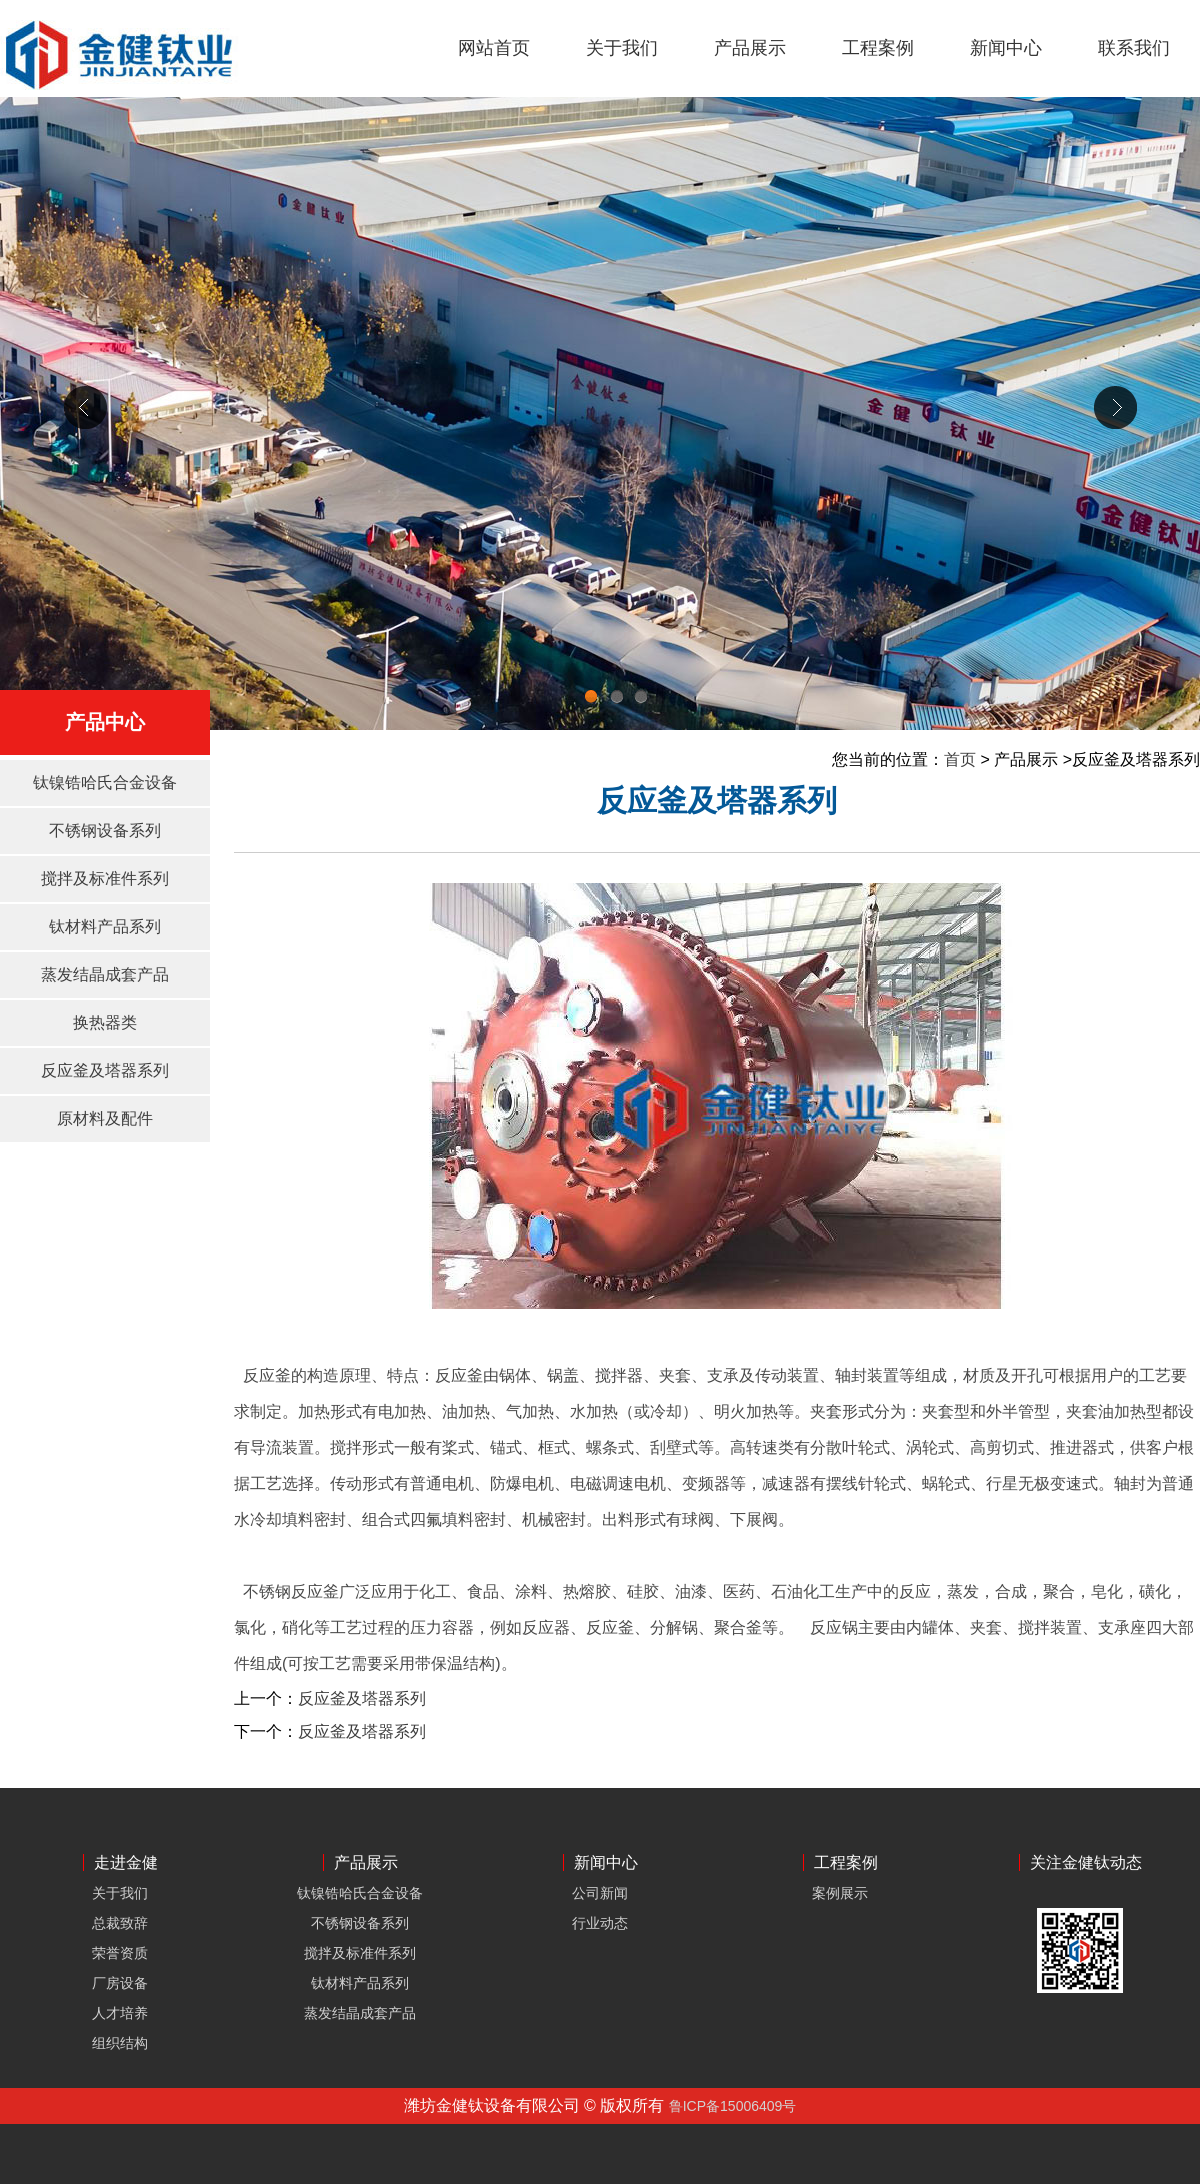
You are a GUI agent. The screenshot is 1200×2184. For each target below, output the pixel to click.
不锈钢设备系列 (105, 830)
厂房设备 (120, 1983)
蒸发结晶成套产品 (105, 974)
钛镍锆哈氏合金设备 (105, 782)
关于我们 (120, 1893)
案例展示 (840, 1893)
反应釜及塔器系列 (105, 1070)
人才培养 (120, 2013)
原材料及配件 (105, 1118)
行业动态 (600, 1923)
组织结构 (120, 2043)
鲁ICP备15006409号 (733, 2106)
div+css (600, 413)
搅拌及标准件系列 (105, 878)
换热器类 (105, 1022)
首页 (960, 759)
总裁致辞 (120, 1923)
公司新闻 (600, 1893)
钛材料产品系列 (105, 926)
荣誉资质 (120, 1953)
